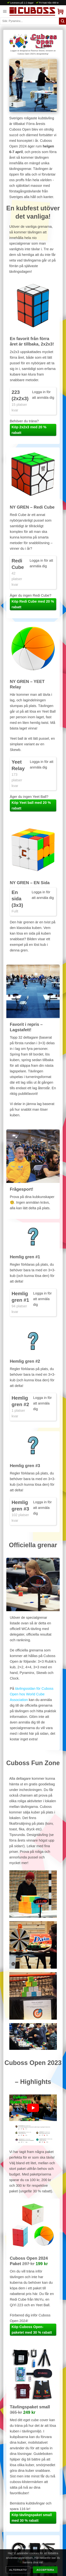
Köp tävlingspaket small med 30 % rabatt (32, 2517)
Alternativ (18, 2569)
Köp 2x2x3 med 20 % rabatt (29, 430)
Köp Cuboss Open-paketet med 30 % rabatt (32, 2329)
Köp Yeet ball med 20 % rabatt (31, 805)
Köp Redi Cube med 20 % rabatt (33, 604)
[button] (5, 11)
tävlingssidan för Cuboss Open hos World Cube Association (32, 1694)
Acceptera (45, 2569)
